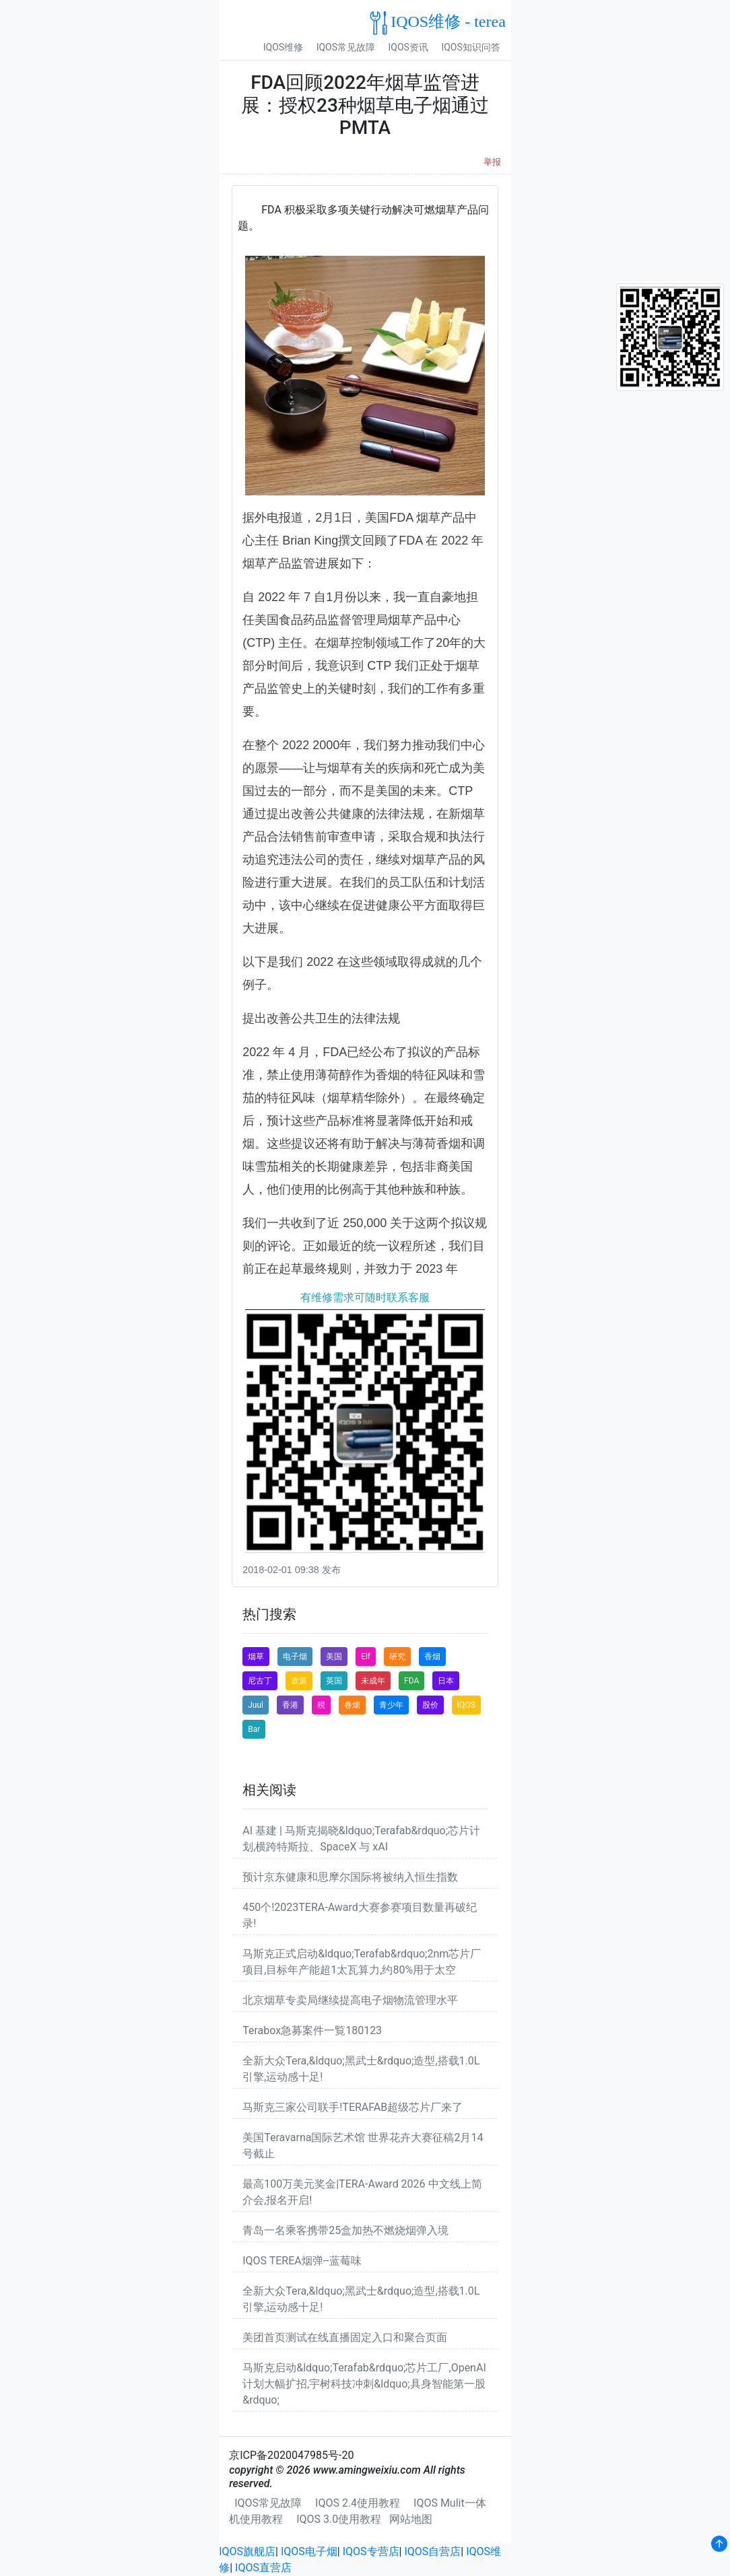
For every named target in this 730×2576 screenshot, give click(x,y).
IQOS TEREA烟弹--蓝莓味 (301, 2260)
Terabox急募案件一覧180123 (312, 2030)
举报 (492, 162)
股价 (430, 1705)
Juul (255, 1705)
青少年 (391, 1705)
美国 (334, 1656)
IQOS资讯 (408, 47)
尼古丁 (260, 1680)
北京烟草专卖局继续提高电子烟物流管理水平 (350, 2000)
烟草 (256, 1656)
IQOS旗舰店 (247, 2551)
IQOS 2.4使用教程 (357, 2503)
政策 (299, 1680)
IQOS (466, 1705)
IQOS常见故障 (346, 47)
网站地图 (410, 2519)
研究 (397, 1656)
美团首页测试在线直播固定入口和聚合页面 (344, 2337)
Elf (365, 1656)
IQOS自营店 (432, 2551)
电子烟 (295, 1656)
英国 (334, 1680)
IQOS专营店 (371, 2551)
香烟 (432, 1656)
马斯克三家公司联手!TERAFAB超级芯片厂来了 (352, 2107)
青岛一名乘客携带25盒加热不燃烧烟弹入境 (345, 2230)
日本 (446, 1680)
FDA (411, 1680)
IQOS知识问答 (470, 47)
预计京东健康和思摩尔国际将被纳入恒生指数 (350, 1877)
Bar (254, 1729)
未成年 (373, 1680)
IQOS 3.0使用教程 (338, 2519)
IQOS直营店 (263, 2567)
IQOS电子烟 (309, 2551)
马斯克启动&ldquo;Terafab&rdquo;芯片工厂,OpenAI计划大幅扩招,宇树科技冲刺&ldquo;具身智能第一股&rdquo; (364, 2383)
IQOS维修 (283, 47)
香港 (290, 1705)
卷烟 (352, 1705)
